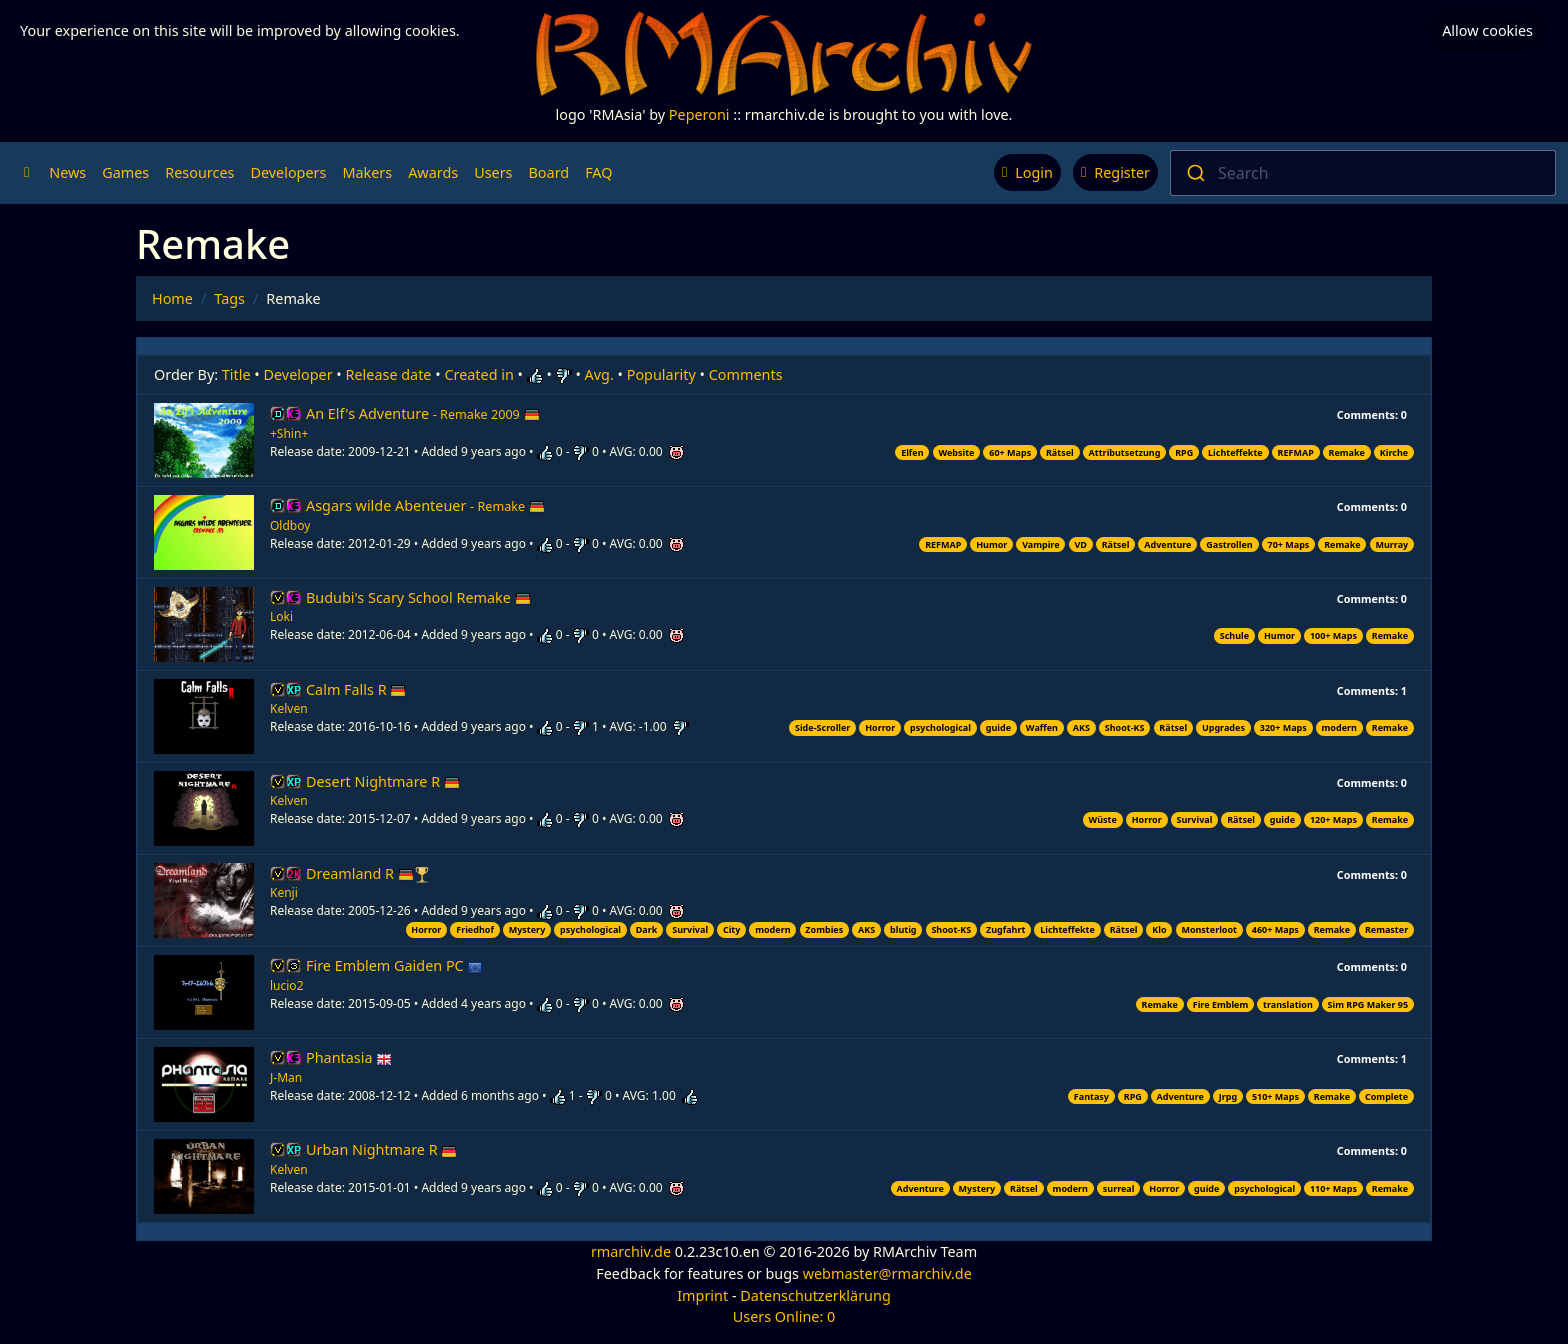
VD (1080, 544)
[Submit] (1194, 173)
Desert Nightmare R (383, 781)
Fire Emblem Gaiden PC (394, 965)
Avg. (599, 374)
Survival (1195, 819)
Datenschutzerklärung (815, 1295)
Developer (298, 374)
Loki (281, 616)
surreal (1119, 1188)
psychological (940, 727)
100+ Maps (1333, 635)
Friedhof (475, 929)
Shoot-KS (1125, 727)
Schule (1234, 635)
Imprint (702, 1295)
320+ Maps (1283, 727)
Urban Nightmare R (381, 1149)
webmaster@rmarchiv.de (887, 1273)
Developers (288, 172)
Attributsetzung (1125, 452)
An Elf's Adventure (423, 413)
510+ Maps (1275, 1096)
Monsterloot (1209, 929)
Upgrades (1223, 727)
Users (493, 172)
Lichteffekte (1235, 452)
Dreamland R (360, 873)
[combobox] (1363, 173)
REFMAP (1296, 452)
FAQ (598, 172)
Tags (229, 298)
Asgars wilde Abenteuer (425, 505)
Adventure (1167, 544)
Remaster (1386, 929)
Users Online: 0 (784, 1316)
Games (125, 172)
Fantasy (1091, 1096)
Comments (746, 374)
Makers (367, 172)
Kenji (284, 892)
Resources (199, 172)
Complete (1386, 1096)
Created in (478, 374)
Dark (647, 929)
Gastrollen (1229, 544)
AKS (1081, 727)
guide (998, 727)
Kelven (289, 708)
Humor (991, 544)
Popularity (661, 374)
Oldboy (290, 525)
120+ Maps (1333, 819)
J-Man (286, 1077)
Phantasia (349, 1057)
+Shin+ (289, 433)
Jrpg (1228, 1096)
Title (236, 374)
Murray (1391, 544)
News (67, 172)
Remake (1347, 452)
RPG (1184, 452)
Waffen (1042, 727)
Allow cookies (1487, 30)
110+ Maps (1333, 1188)
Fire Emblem (1221, 1004)
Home (172, 298)
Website (956, 452)
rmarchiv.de (631, 1251)
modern (1339, 727)
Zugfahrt (1005, 929)
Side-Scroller (822, 727)
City (732, 929)
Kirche (1394, 452)
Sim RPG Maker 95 (1368, 1004)
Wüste (1103, 819)
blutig (903, 929)
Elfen (912, 452)
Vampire (1040, 544)
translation (1288, 1004)
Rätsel (1060, 452)
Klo (1159, 929)
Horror (880, 727)
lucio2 (287, 985)
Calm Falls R (356, 689)
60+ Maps (1010, 452)
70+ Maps (1289, 544)
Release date (389, 374)
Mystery (527, 929)
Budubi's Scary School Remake (418, 597)
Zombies (824, 929)
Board (549, 172)
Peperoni (699, 114)
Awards (433, 172)
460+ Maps (1275, 929)
